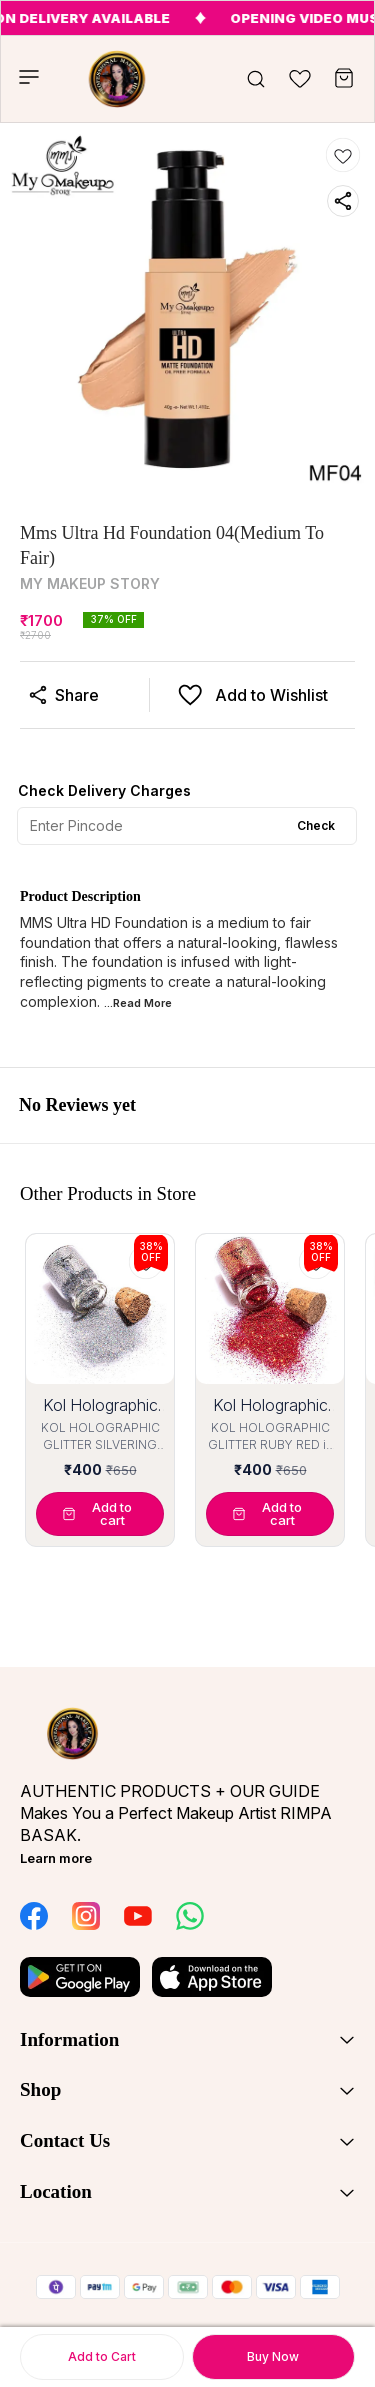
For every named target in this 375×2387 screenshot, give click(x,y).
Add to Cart (102, 2356)
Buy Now (273, 2356)
